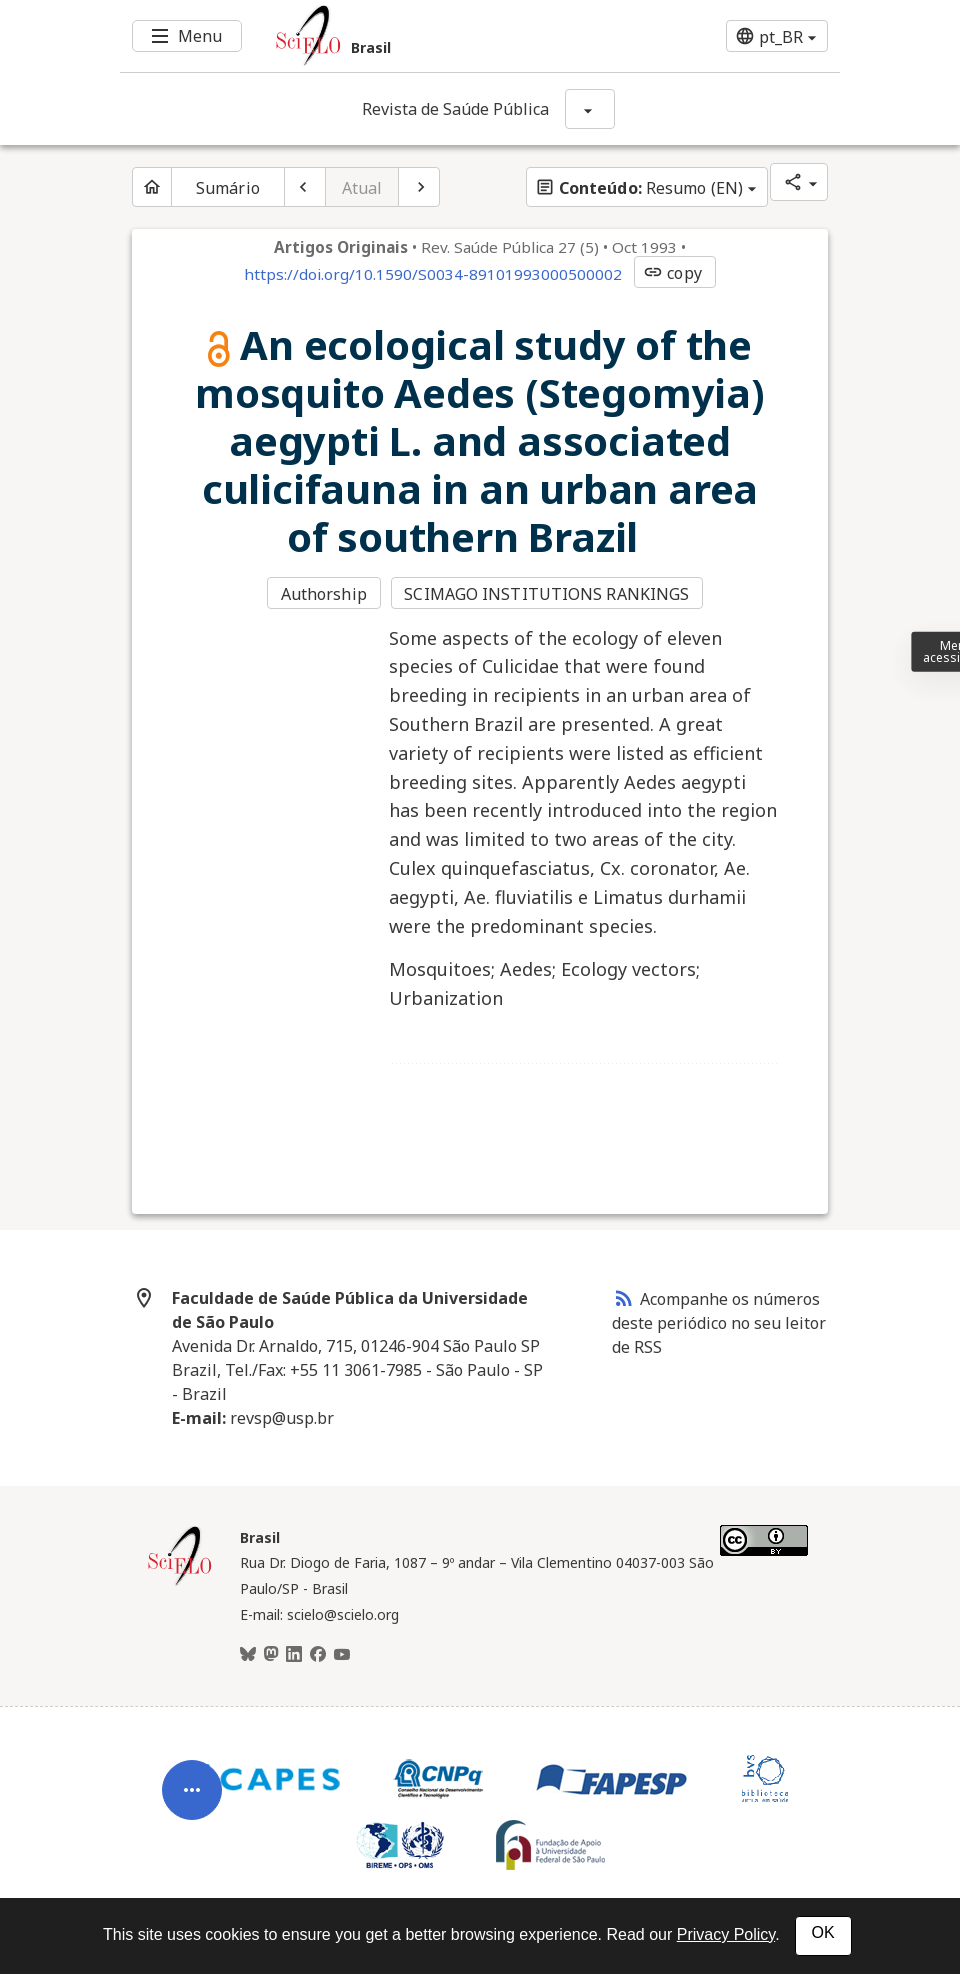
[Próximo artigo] (419, 187)
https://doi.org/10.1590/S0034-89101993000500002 (433, 274)
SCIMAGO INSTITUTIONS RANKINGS (546, 594)
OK (823, 1932)
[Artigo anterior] (305, 187)
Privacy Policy (726, 1934)
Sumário (228, 188)
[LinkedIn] (294, 1655)
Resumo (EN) (639, 188)
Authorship (324, 594)
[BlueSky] (248, 1655)
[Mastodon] (271, 1655)
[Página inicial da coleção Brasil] (180, 1583)
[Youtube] (342, 1655)
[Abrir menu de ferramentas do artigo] (192, 1806)
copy (672, 273)
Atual (362, 188)
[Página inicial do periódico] (152, 187)
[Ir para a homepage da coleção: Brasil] (420, 36)
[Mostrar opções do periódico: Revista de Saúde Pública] (590, 109)
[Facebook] (318, 1655)
